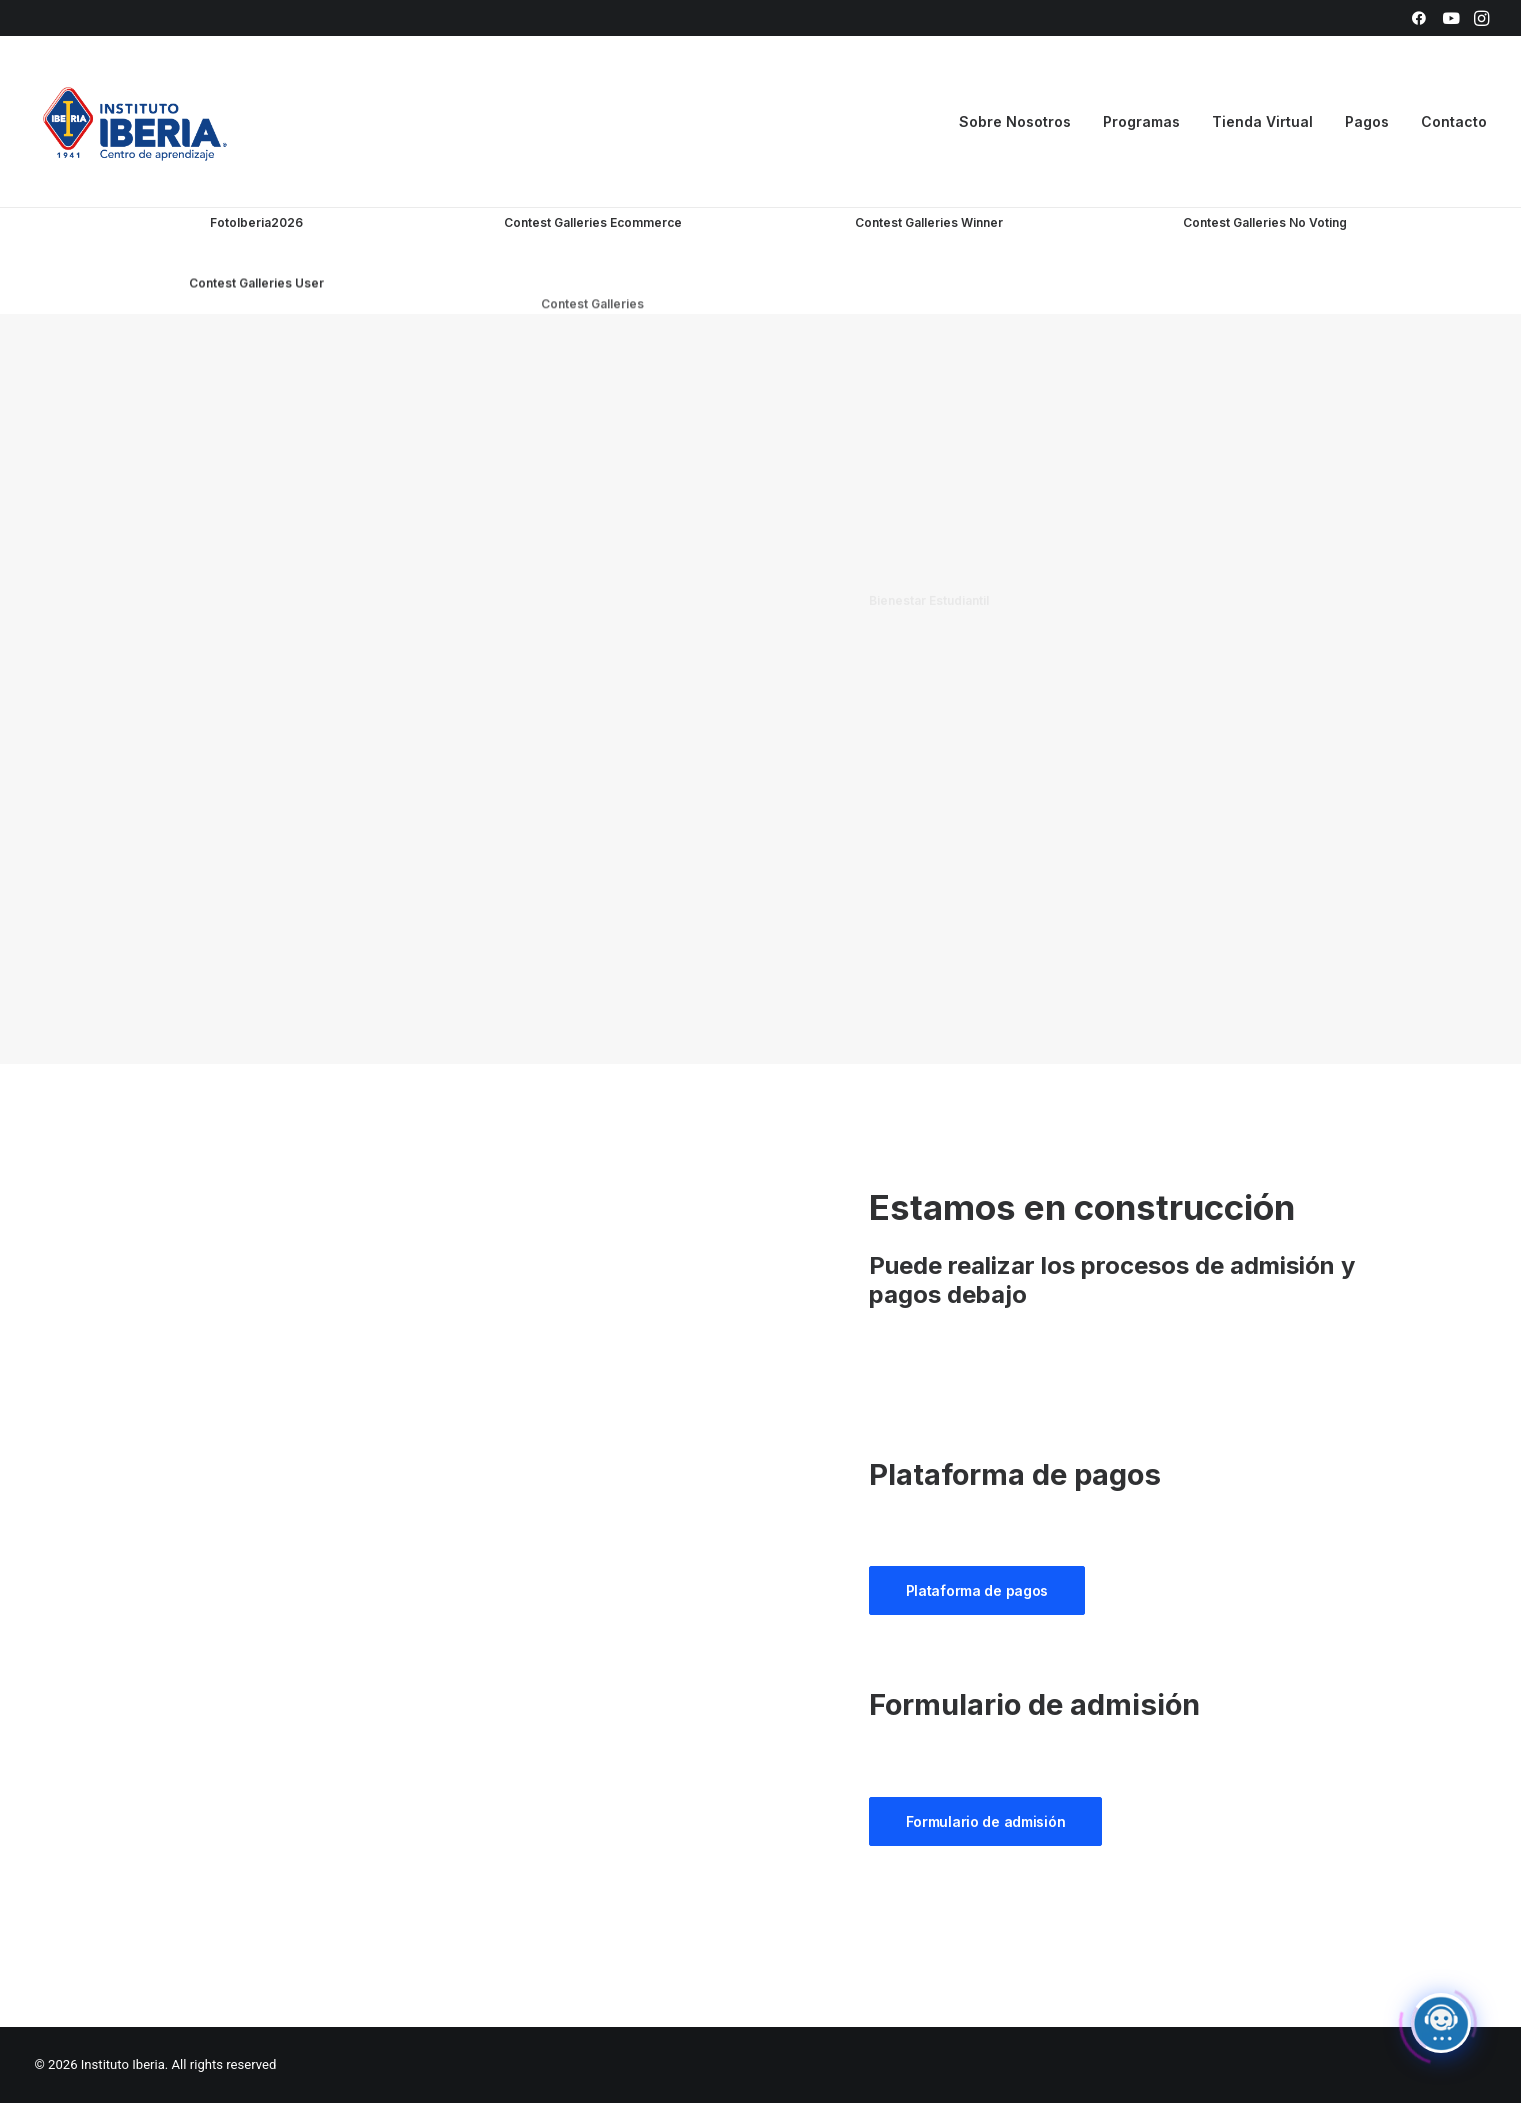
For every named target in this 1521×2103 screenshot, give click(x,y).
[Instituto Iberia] (135, 122)
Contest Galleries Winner (929, 226)
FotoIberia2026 (256, 222)
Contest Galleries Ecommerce (593, 222)
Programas (1141, 121)
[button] (1419, 18)
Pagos (1367, 121)
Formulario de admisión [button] (986, 1821)
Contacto (1454, 121)
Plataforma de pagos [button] (977, 1590)
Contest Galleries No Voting (1265, 255)
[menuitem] (1419, 18)
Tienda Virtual (1262, 121)
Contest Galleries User (256, 374)
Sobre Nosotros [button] (1015, 121)
